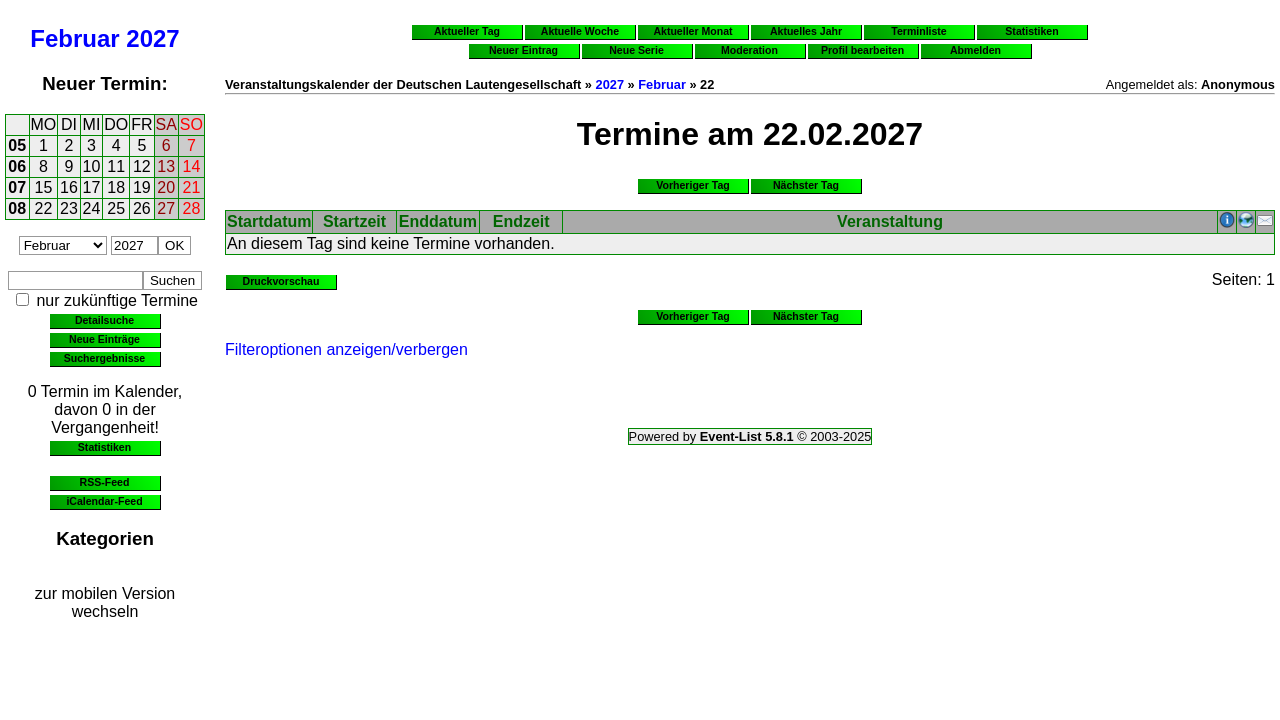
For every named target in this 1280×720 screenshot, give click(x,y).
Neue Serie (636, 50)
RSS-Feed (105, 482)
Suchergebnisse (104, 358)
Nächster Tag (806, 185)
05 (17, 145)
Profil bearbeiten (862, 50)
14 (192, 166)
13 (166, 166)
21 (192, 187)
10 (92, 166)
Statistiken (104, 447)
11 (116, 166)
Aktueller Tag (467, 31)
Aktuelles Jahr (806, 31)
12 (142, 166)
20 (166, 187)
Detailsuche (104, 320)
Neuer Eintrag (523, 50)
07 (17, 187)
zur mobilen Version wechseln (105, 602)
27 (166, 208)
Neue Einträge (104, 339)
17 (92, 187)
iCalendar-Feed (104, 501)
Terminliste (918, 31)
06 (17, 166)
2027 (152, 38)
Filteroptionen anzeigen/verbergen (346, 349)
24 (92, 208)
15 (44, 187)
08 (17, 208)
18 (116, 187)
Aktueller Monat (692, 31)
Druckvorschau (281, 281)
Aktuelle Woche (580, 31)
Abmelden (975, 50)
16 (69, 187)
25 (116, 208)
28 (192, 208)
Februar (74, 38)
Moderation (749, 50)
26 (142, 208)
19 (142, 187)
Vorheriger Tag (692, 185)
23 (69, 208)
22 (44, 208)
